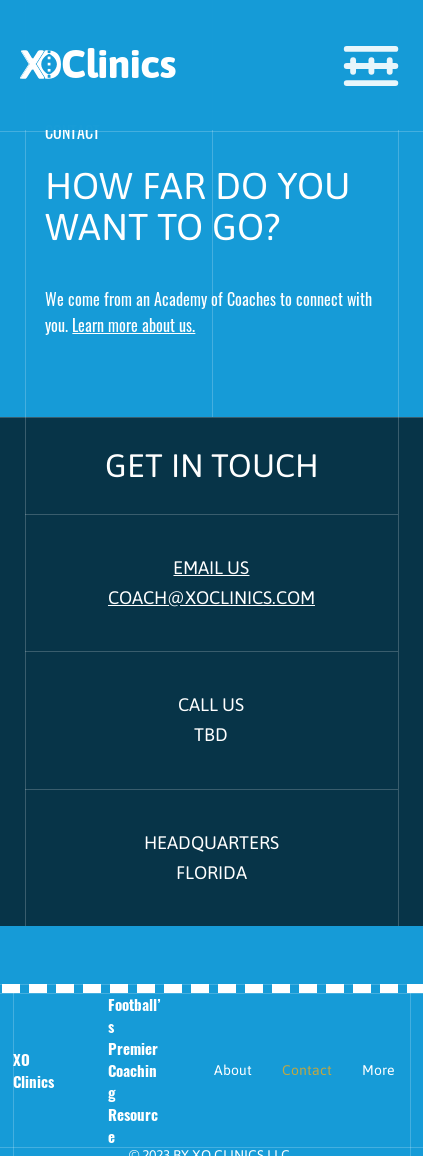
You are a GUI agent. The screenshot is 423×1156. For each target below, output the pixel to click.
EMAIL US (211, 567)
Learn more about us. (133, 325)
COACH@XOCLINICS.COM (211, 597)
